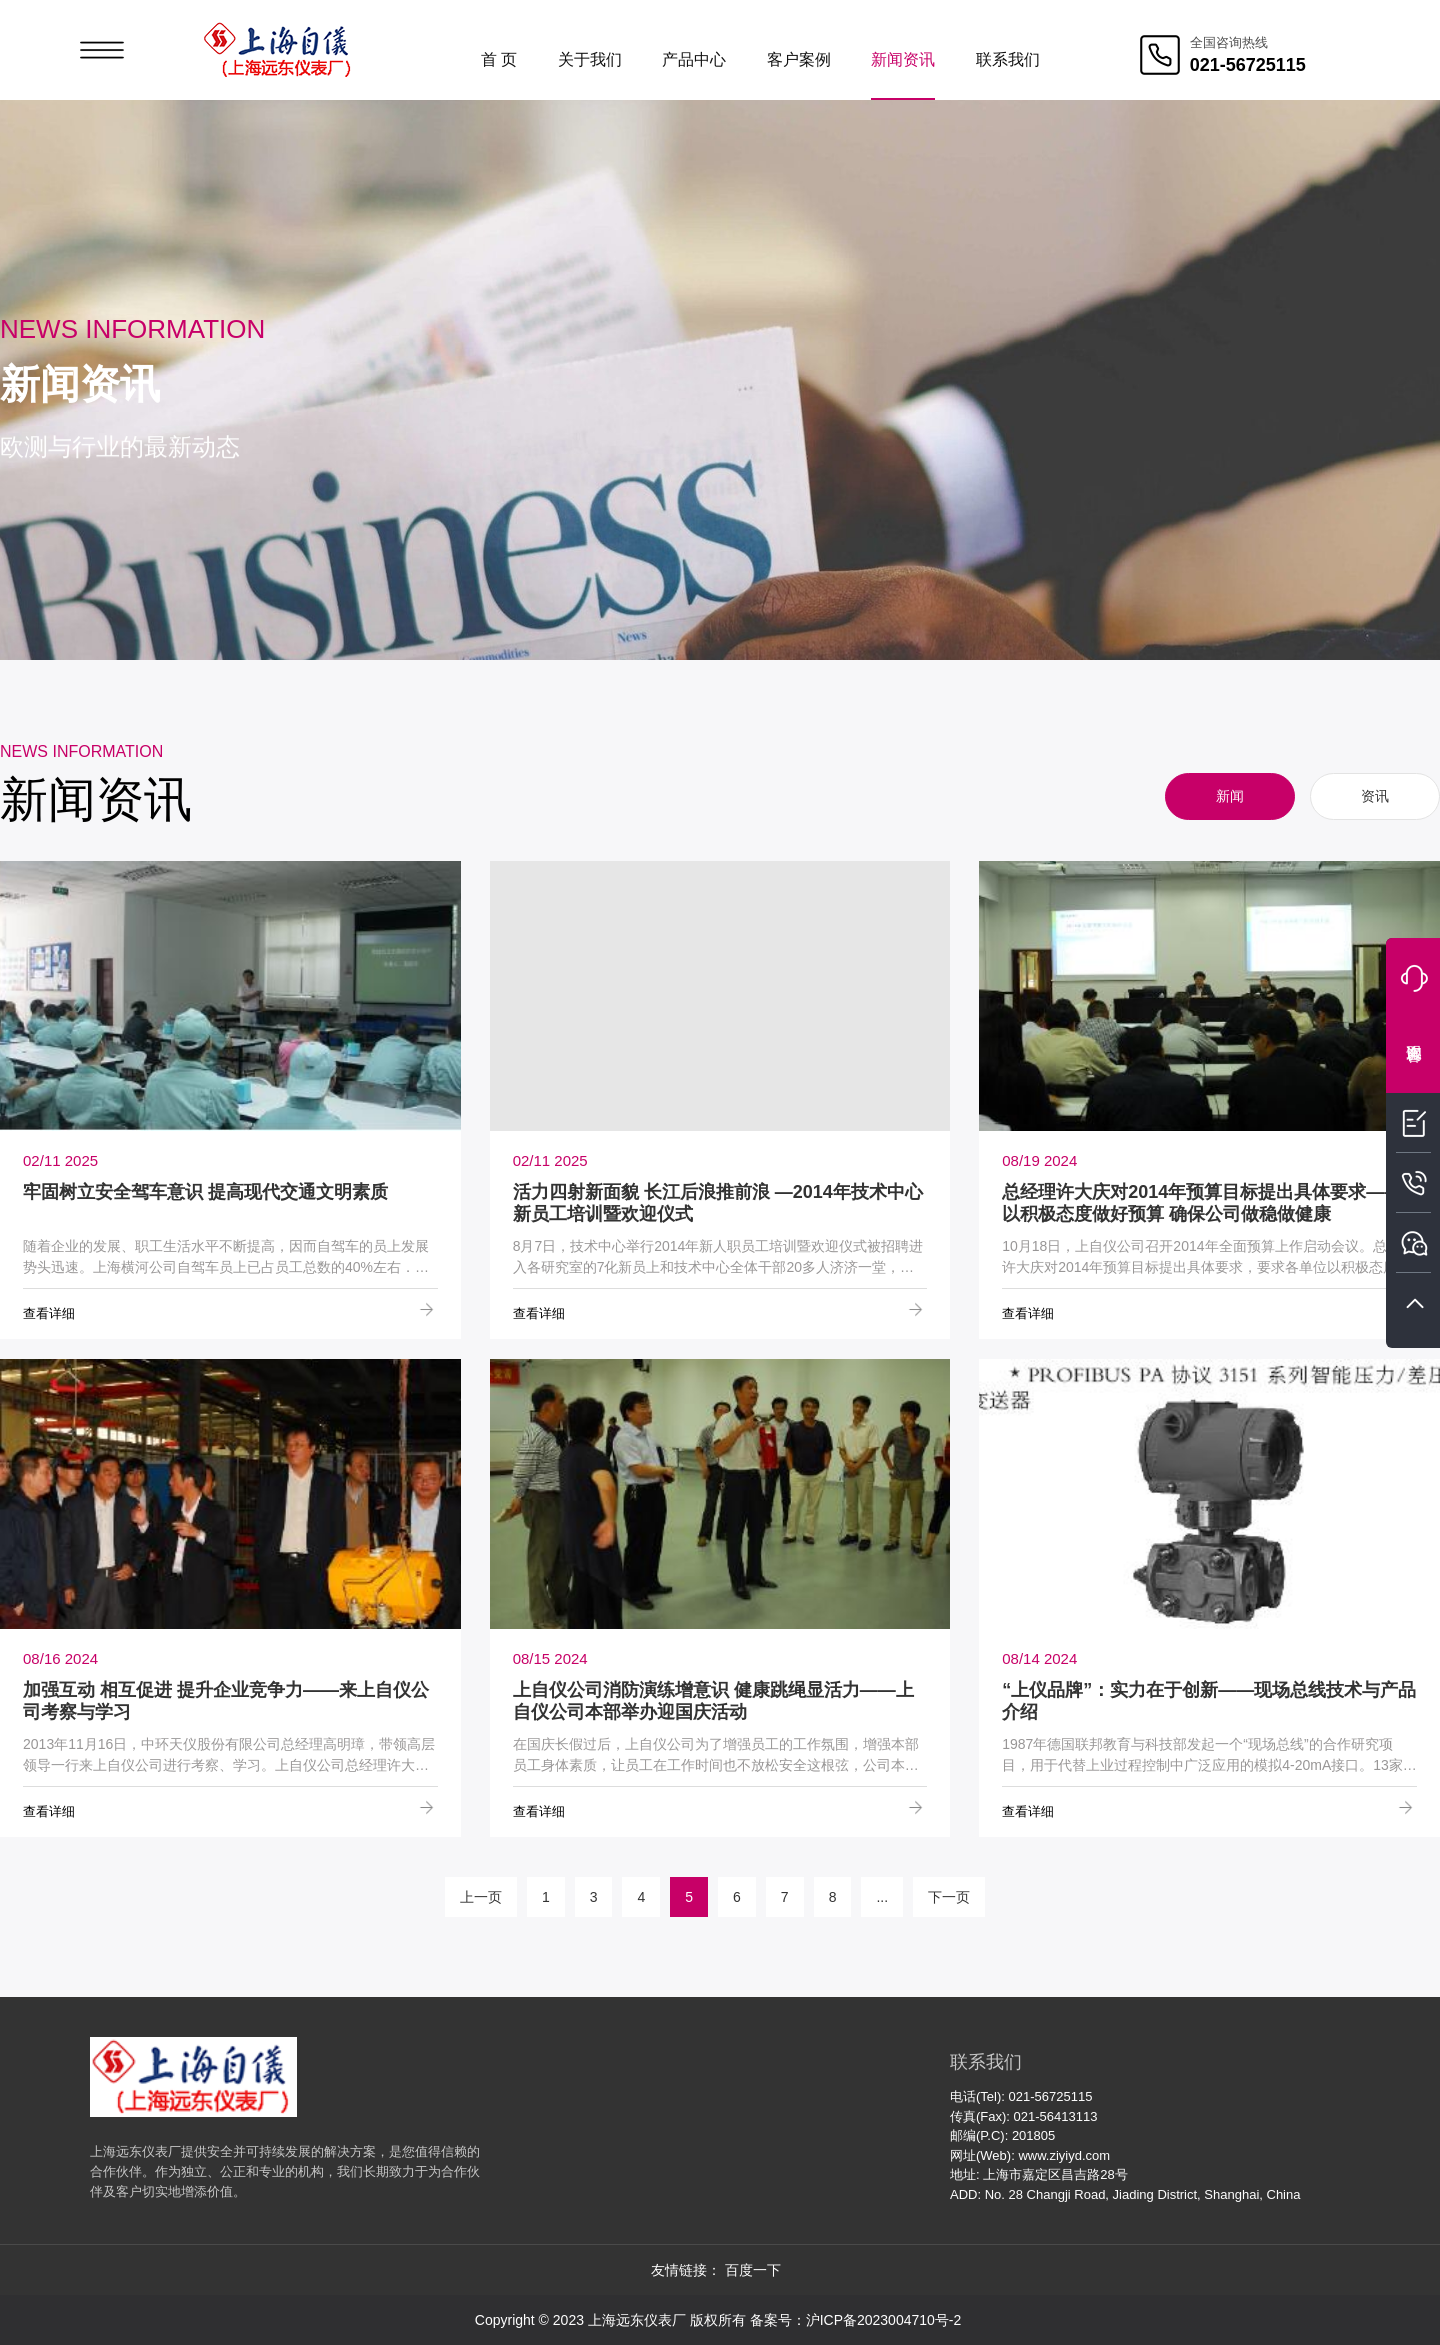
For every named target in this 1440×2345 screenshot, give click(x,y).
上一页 (481, 1897)
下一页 (949, 1897)
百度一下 (753, 2270)
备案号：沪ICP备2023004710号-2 (856, 2320)
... (882, 1897)
